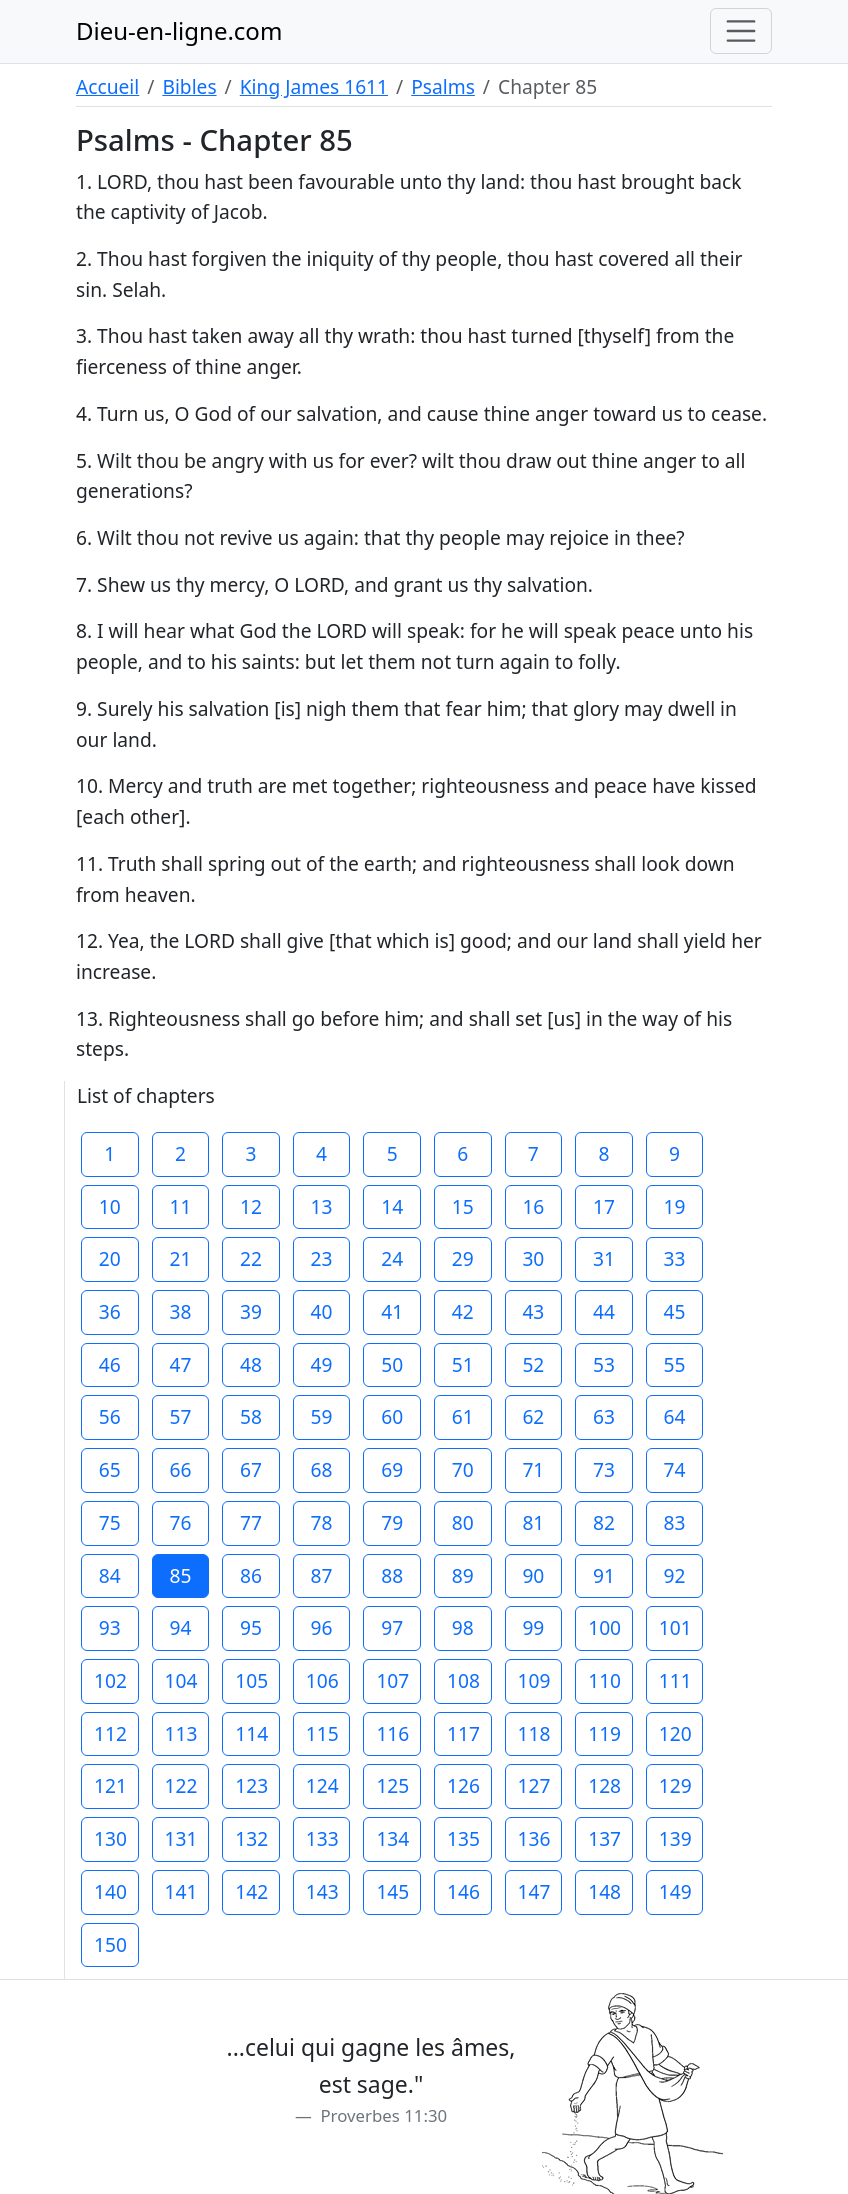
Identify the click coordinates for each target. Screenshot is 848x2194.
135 (463, 1838)
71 (533, 1469)
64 (675, 1416)
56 (110, 1416)
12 (251, 1206)
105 (251, 1680)
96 (322, 1627)
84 (110, 1575)
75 (110, 1522)
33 (675, 1258)
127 (534, 1785)
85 (180, 1575)
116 (392, 1733)
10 (110, 1206)
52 (533, 1364)
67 (251, 1469)
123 (251, 1785)
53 (604, 1364)
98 (463, 1627)
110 (604, 1680)
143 (322, 1891)
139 (675, 1838)
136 (534, 1838)
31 (604, 1258)
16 (533, 1206)
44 (604, 1311)
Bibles (189, 86)
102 (110, 1680)
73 (604, 1469)
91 (604, 1575)
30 (533, 1258)
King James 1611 (314, 86)
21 (180, 1258)
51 (463, 1364)
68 (322, 1469)
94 (180, 1627)
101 (675, 1627)
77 (251, 1522)
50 (392, 1364)
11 (180, 1206)
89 (463, 1575)
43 (533, 1311)
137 (604, 1838)
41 (392, 1311)
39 (251, 1311)
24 (392, 1258)
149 (675, 1891)
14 (392, 1206)
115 (322, 1733)
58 (251, 1416)
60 (392, 1416)
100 (604, 1627)
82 (604, 1522)
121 (110, 1785)
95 (251, 1627)
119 (604, 1733)
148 (604, 1891)
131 (181, 1838)
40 (322, 1311)
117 (463, 1733)
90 (533, 1575)
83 (675, 1522)
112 (110, 1733)
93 (110, 1627)
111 (675, 1680)
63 (604, 1416)
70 (463, 1469)
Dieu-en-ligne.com (179, 30)
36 (110, 1311)
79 (392, 1522)
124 (322, 1785)
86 (251, 1575)
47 (180, 1364)
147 (534, 1891)
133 (322, 1838)
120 (675, 1733)
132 (251, 1838)
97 (392, 1627)
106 (322, 1680)
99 (533, 1627)
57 (180, 1416)
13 (322, 1206)
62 (533, 1416)
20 (110, 1258)
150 (110, 1944)
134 (392, 1838)
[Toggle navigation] (741, 31)
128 (604, 1785)
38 (180, 1311)
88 (392, 1575)
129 (675, 1785)
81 (533, 1522)
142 (251, 1891)
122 (181, 1785)
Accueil (107, 86)
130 (110, 1838)
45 (675, 1311)
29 (463, 1258)
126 (463, 1785)
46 (110, 1364)
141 (181, 1891)
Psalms (443, 86)
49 (322, 1364)
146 (463, 1891)
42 (463, 1311)
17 (604, 1206)
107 (392, 1680)
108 (463, 1680)
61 (463, 1416)
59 (322, 1416)
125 (392, 1785)
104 (181, 1680)
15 (463, 1206)
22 (251, 1258)
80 (463, 1522)
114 (251, 1733)
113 (181, 1733)
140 (110, 1891)
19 (675, 1206)
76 (180, 1522)
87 (322, 1575)
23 (322, 1258)
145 (392, 1891)
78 (322, 1522)
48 (251, 1364)
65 (110, 1469)
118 (534, 1733)
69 (392, 1469)
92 (675, 1575)
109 (534, 1680)
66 (180, 1469)
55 (675, 1364)
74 (675, 1469)
